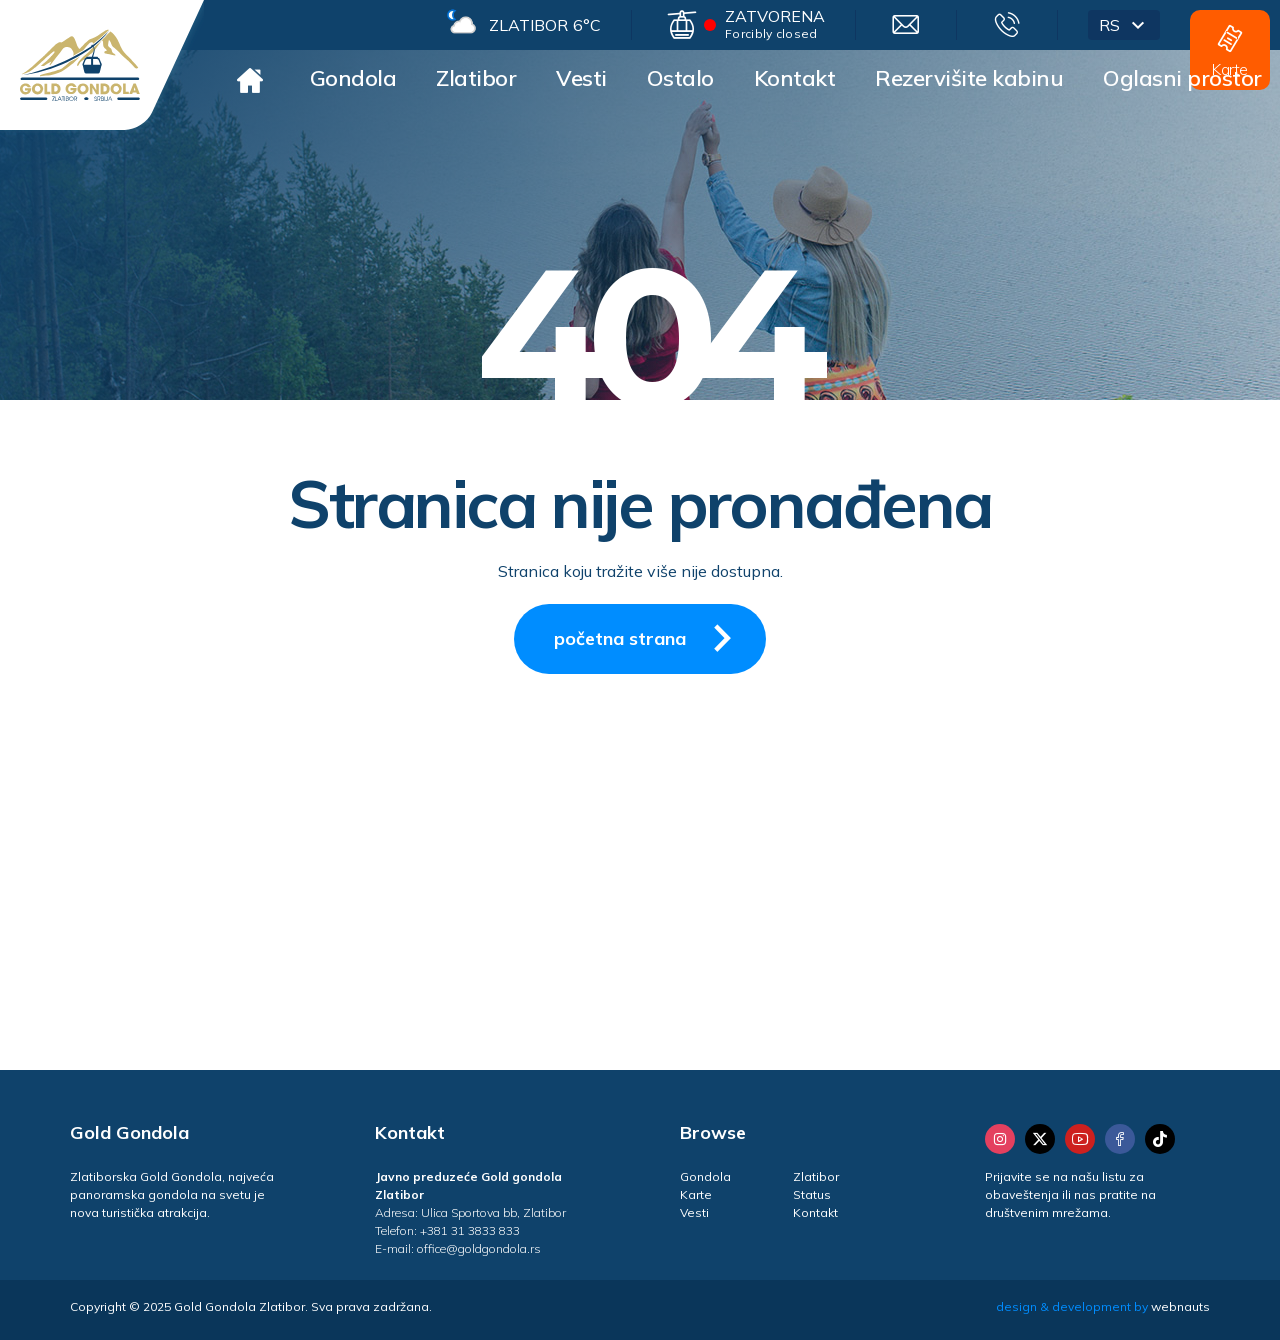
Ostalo (680, 78)
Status (812, 1194)
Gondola (353, 78)
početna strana (650, 638)
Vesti (581, 78)
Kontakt (795, 78)
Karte (696, 1194)
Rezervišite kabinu (969, 78)
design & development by (1103, 1306)
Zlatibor (476, 78)
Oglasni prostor (1182, 78)
